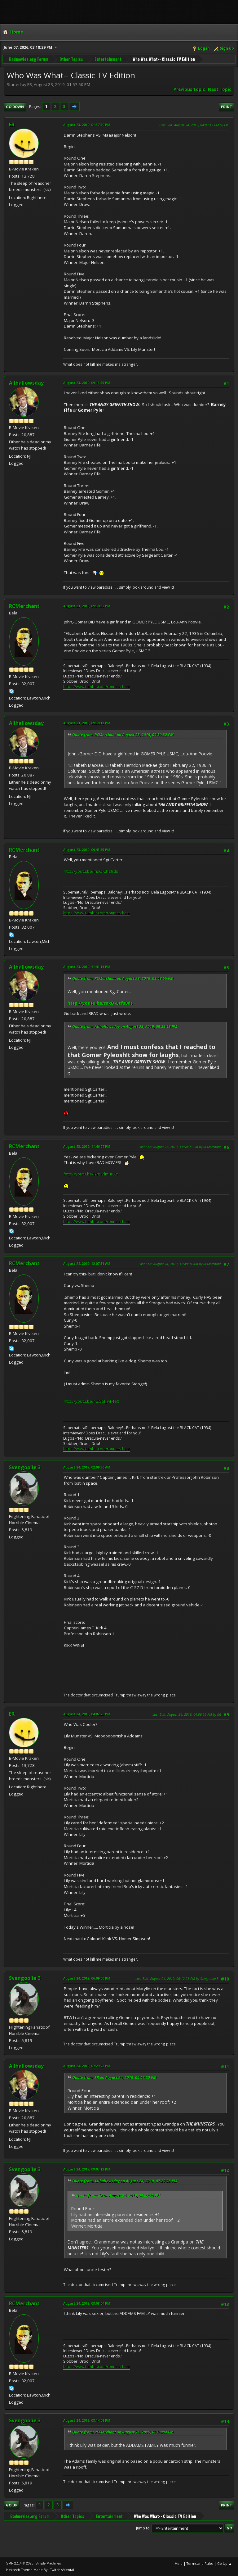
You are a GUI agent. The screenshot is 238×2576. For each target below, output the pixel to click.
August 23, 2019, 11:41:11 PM (86, 966)
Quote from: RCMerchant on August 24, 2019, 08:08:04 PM (123, 2432)
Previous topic (189, 89)
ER (12, 124)
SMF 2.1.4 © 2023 (19, 2563)
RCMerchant (24, 606)
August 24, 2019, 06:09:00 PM (86, 1978)
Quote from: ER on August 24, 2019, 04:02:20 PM (114, 2077)
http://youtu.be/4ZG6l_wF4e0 (91, 1401)
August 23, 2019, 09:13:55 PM (86, 382)
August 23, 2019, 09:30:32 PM (86, 606)
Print (226, 106)
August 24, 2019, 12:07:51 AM (86, 1263)
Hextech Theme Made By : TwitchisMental (40, 2569)
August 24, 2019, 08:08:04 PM (86, 2303)
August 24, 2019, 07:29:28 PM (86, 2065)
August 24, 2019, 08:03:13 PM (86, 2169)
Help (179, 2563)
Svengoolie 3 (25, 1467)
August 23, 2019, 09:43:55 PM (86, 849)
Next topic (219, 89)
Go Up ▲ (224, 2563)
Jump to (143, 2527)
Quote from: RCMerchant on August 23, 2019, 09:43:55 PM (123, 978)
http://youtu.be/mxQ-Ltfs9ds (91, 871)
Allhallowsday (26, 382)
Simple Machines (48, 2563)
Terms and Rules (200, 2563)
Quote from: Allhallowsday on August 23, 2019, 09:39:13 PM (124, 1026)
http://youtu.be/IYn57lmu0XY (91, 1174)
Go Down (15, 106)
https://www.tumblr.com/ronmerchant (96, 686)
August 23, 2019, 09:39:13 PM (86, 723)
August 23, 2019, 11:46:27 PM (86, 1146)
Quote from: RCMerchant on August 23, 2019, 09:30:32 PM (123, 734)
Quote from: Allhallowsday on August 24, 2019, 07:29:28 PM (124, 2181)
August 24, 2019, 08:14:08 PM (86, 2420)
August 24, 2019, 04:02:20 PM (86, 1714)
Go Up (11, 2505)
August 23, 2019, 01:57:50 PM (86, 124)
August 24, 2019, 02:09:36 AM (86, 1467)
